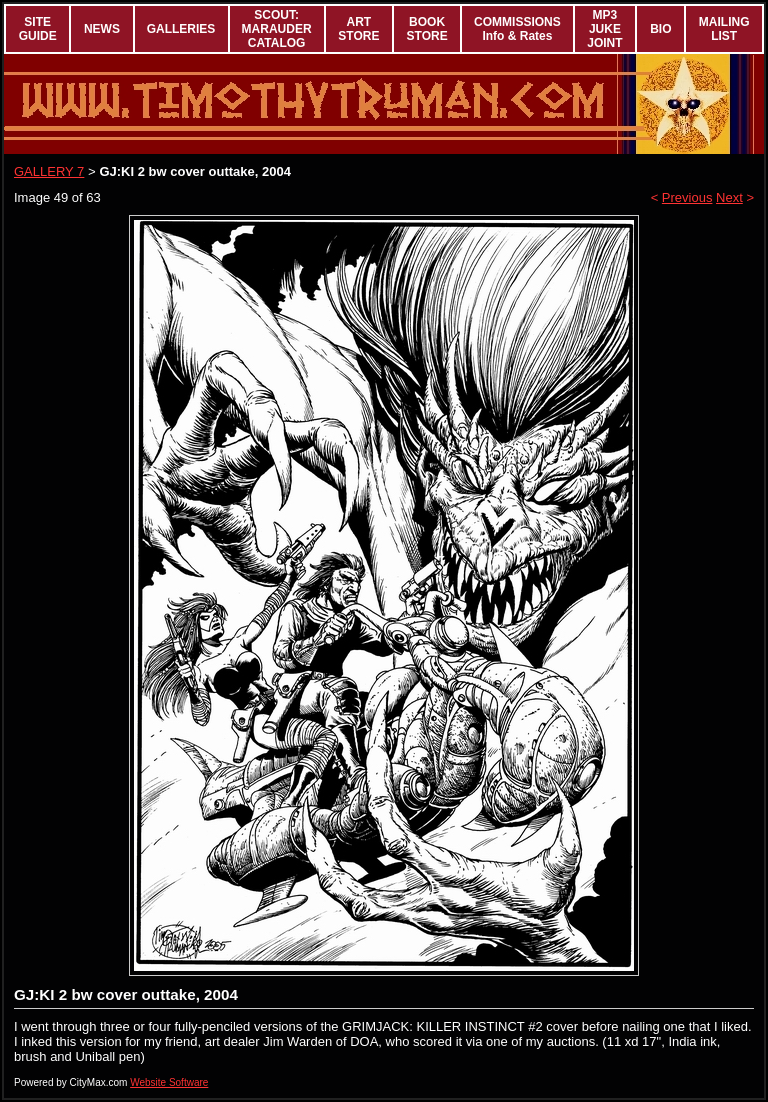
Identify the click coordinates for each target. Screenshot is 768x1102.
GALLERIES (181, 29)
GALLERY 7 (49, 171)
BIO (660, 29)
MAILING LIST (724, 29)
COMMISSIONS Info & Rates (517, 29)
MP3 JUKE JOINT (604, 29)
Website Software (169, 1082)
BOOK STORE (427, 29)
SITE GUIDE (38, 29)
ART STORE (358, 29)
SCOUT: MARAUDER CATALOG (277, 29)
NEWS (102, 29)
